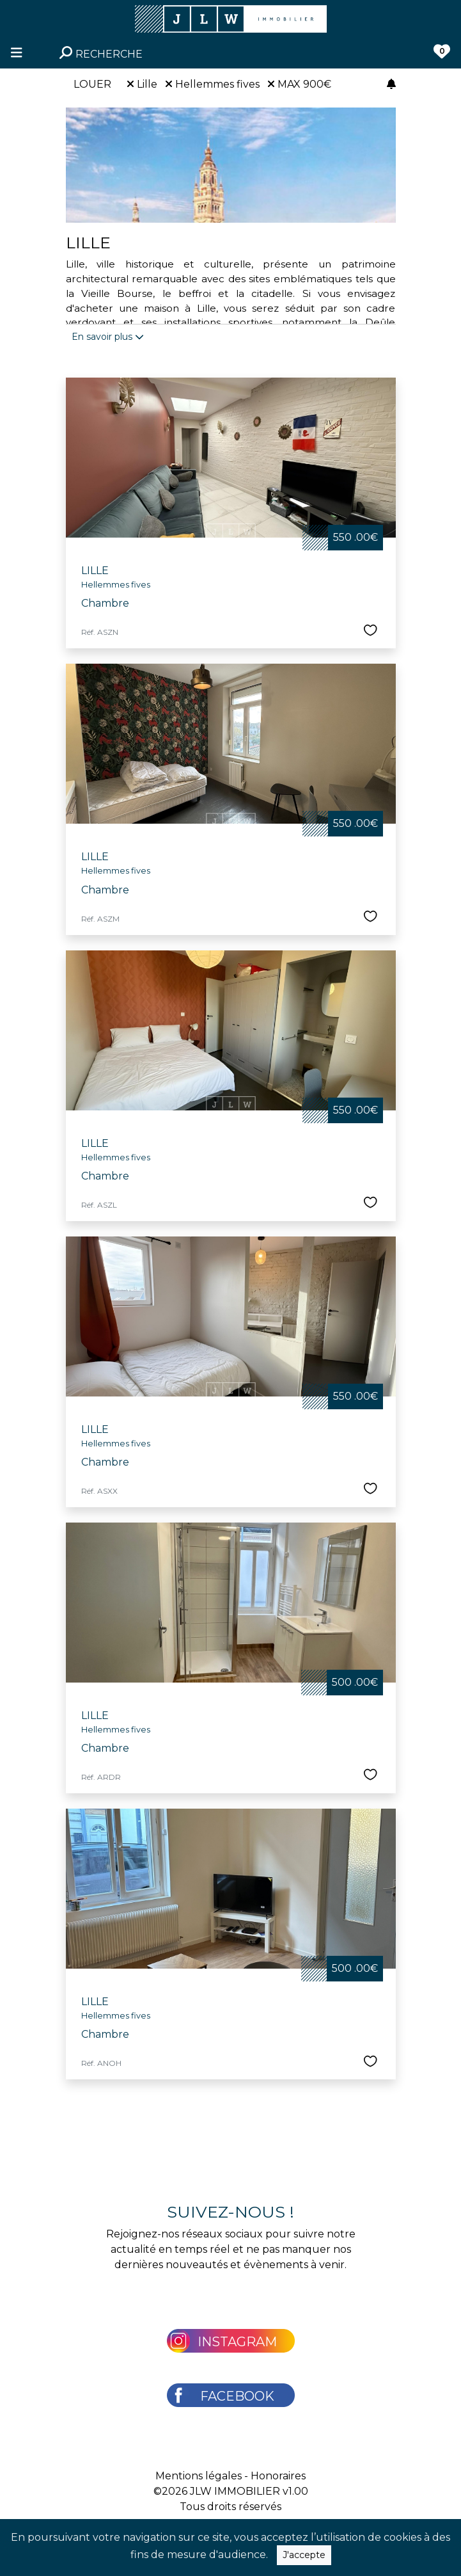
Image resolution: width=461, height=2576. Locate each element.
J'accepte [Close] (304, 2555)
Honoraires (278, 2476)
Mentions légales (198, 2476)
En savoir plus (108, 336)
